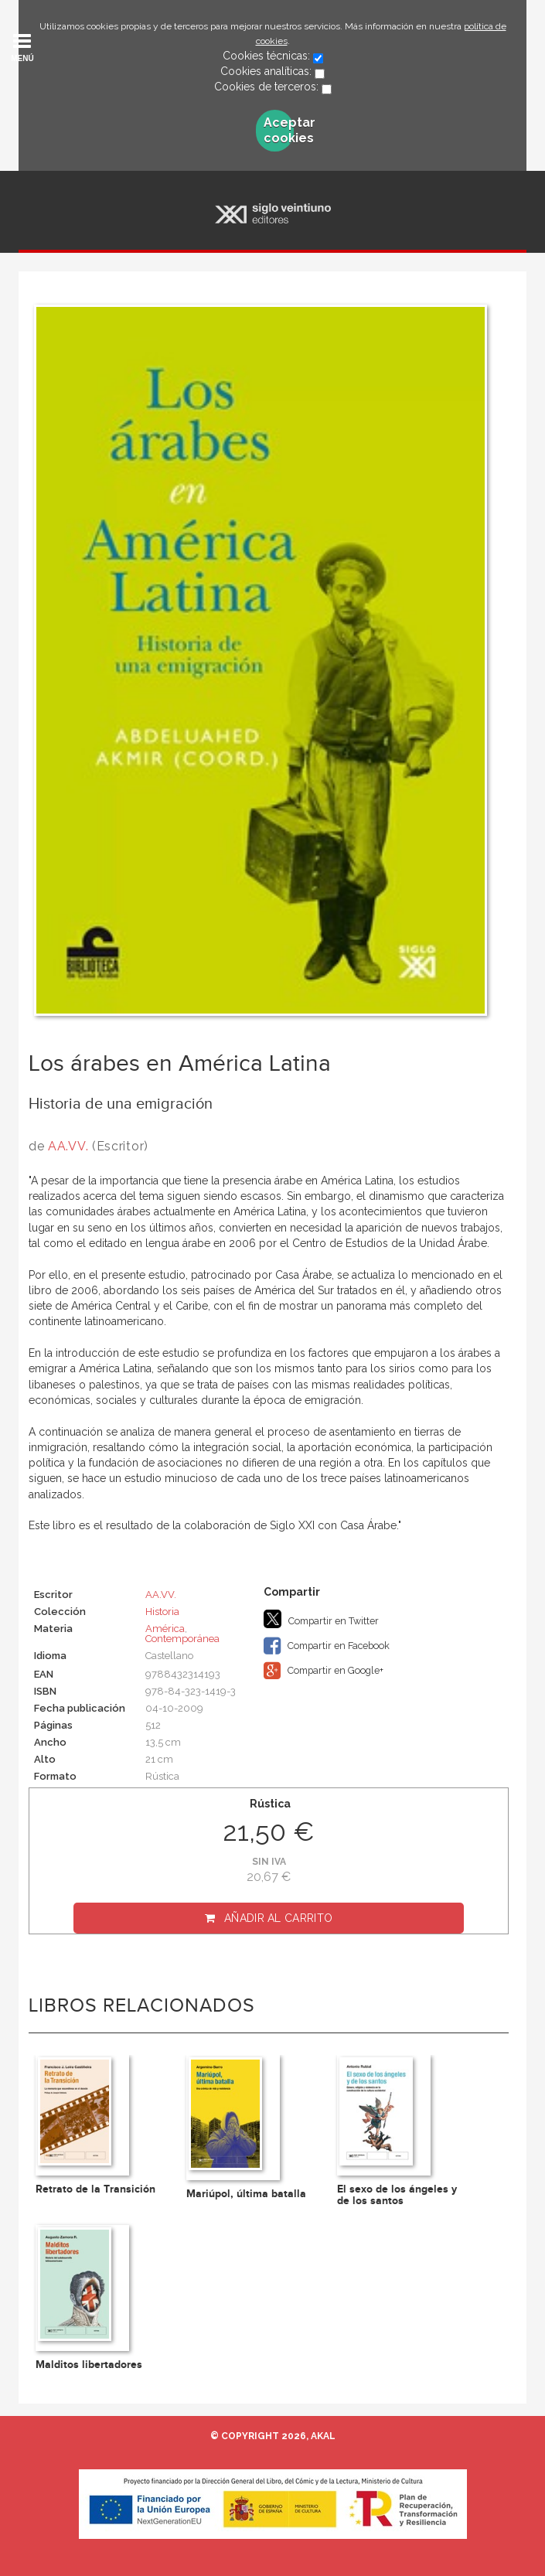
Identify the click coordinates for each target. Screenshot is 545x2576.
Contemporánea (182, 1638)
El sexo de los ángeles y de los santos (397, 2194)
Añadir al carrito (278, 1918)
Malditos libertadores (89, 2364)
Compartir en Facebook (327, 1646)
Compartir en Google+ (323, 1671)
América (165, 1628)
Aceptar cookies (279, 130)
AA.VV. (68, 1146)
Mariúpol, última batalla (246, 2193)
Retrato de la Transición (95, 2189)
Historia (162, 1612)
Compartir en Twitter (321, 1619)
